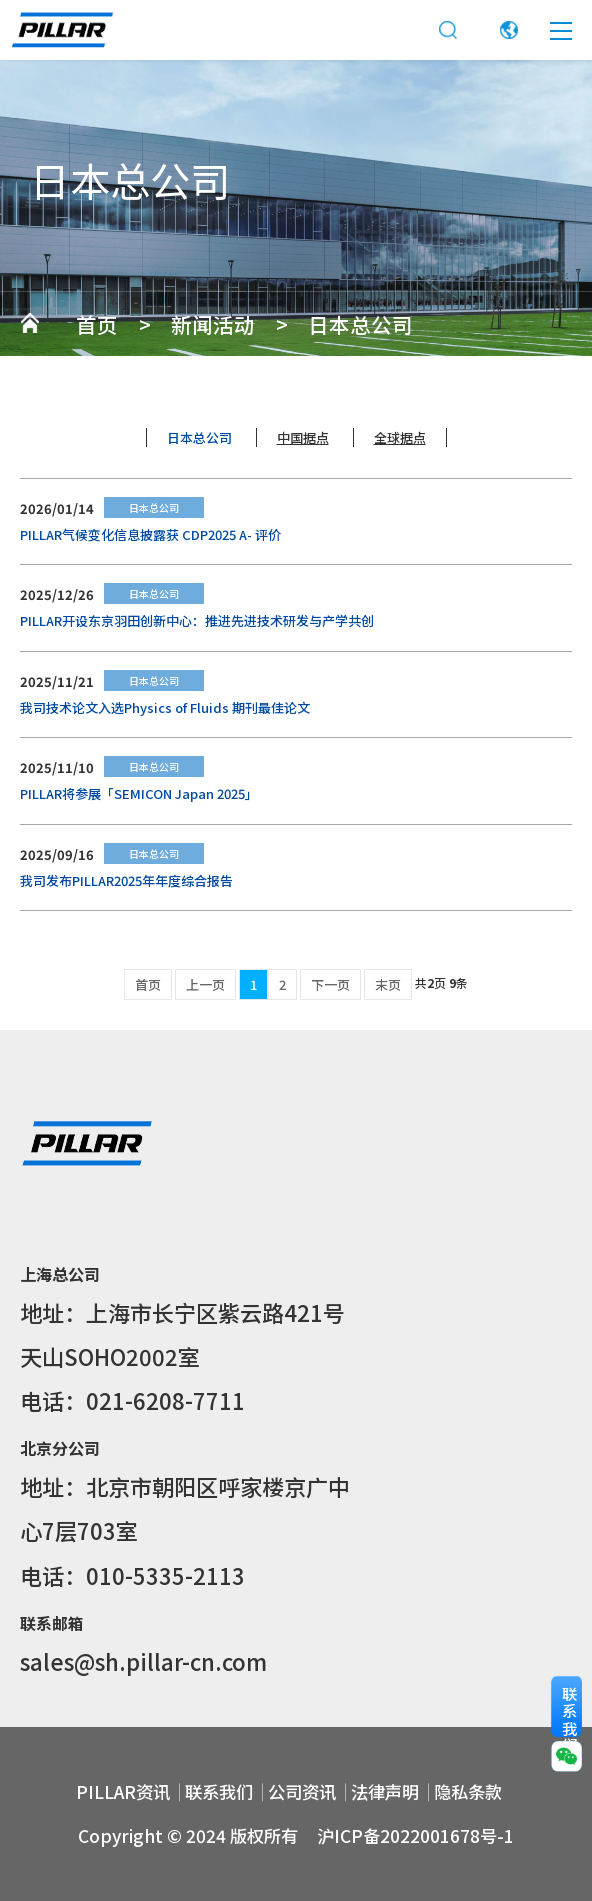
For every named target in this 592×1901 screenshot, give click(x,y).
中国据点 (303, 437)
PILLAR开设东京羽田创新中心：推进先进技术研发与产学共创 (197, 620)
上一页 (205, 984)
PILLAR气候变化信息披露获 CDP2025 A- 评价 (150, 534)
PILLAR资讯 (123, 1791)
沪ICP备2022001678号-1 (415, 1835)
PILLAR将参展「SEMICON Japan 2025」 (139, 793)
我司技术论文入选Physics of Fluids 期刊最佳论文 (165, 707)
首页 (97, 324)
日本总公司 (360, 324)
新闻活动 (213, 324)
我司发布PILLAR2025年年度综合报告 (126, 880)
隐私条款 (468, 1791)
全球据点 (400, 437)
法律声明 (385, 1791)
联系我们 (219, 1791)
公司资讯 (302, 1791)
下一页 (330, 984)
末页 (388, 984)
